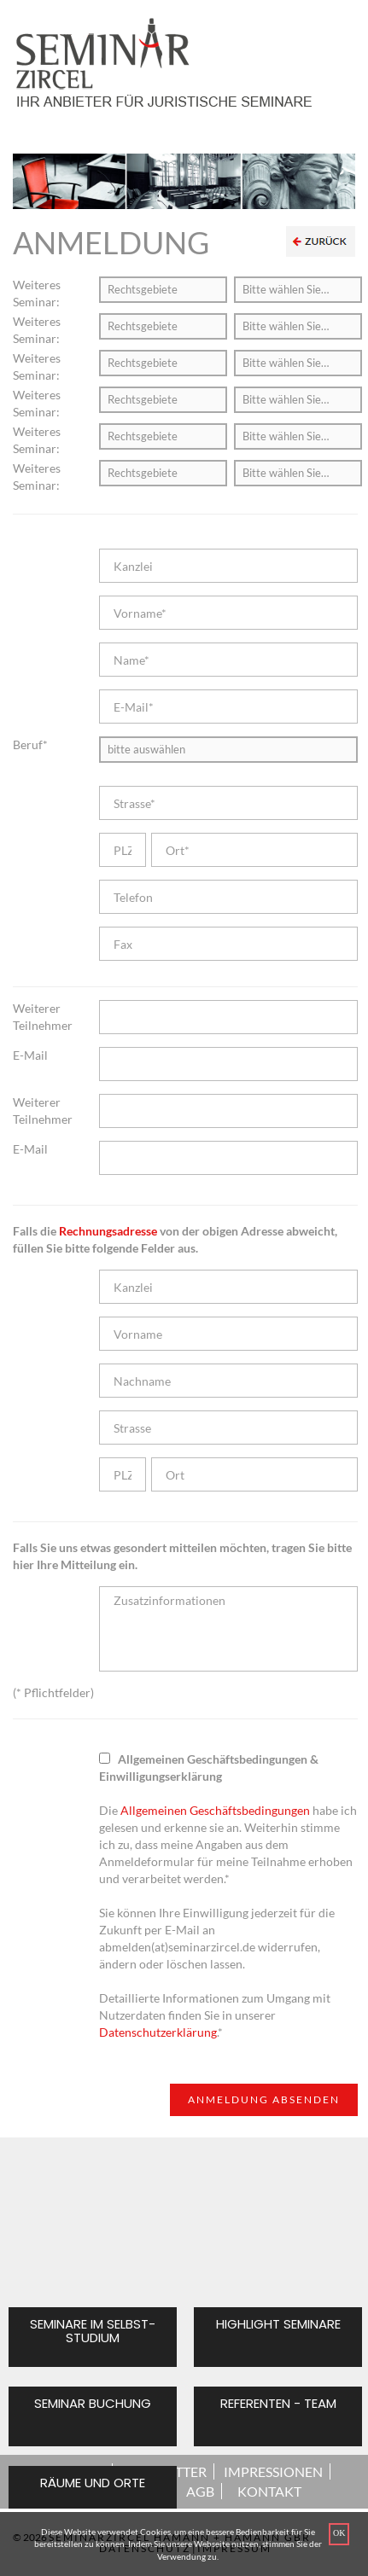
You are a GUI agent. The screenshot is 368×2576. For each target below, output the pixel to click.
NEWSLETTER (164, 2471)
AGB (200, 2491)
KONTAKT (269, 2491)
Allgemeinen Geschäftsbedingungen (215, 1810)
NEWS (150, 2491)
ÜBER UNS (81, 2491)
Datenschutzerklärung (158, 2032)
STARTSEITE (68, 2471)
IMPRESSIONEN (273, 2471)
